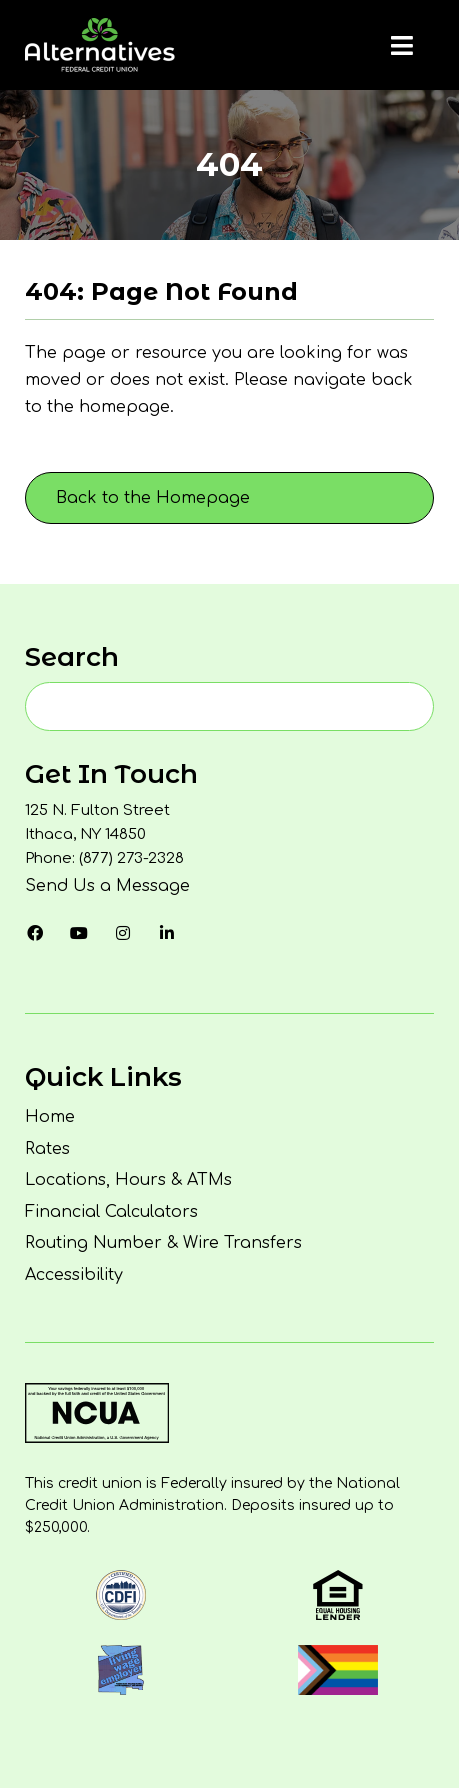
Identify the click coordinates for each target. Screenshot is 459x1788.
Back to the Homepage (153, 498)
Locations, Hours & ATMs (128, 1180)
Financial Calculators (111, 1212)
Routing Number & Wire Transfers (163, 1243)
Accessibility (74, 1275)
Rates (47, 1149)
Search (72, 657)
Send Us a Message (107, 886)
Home (50, 1117)
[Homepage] (100, 45)
